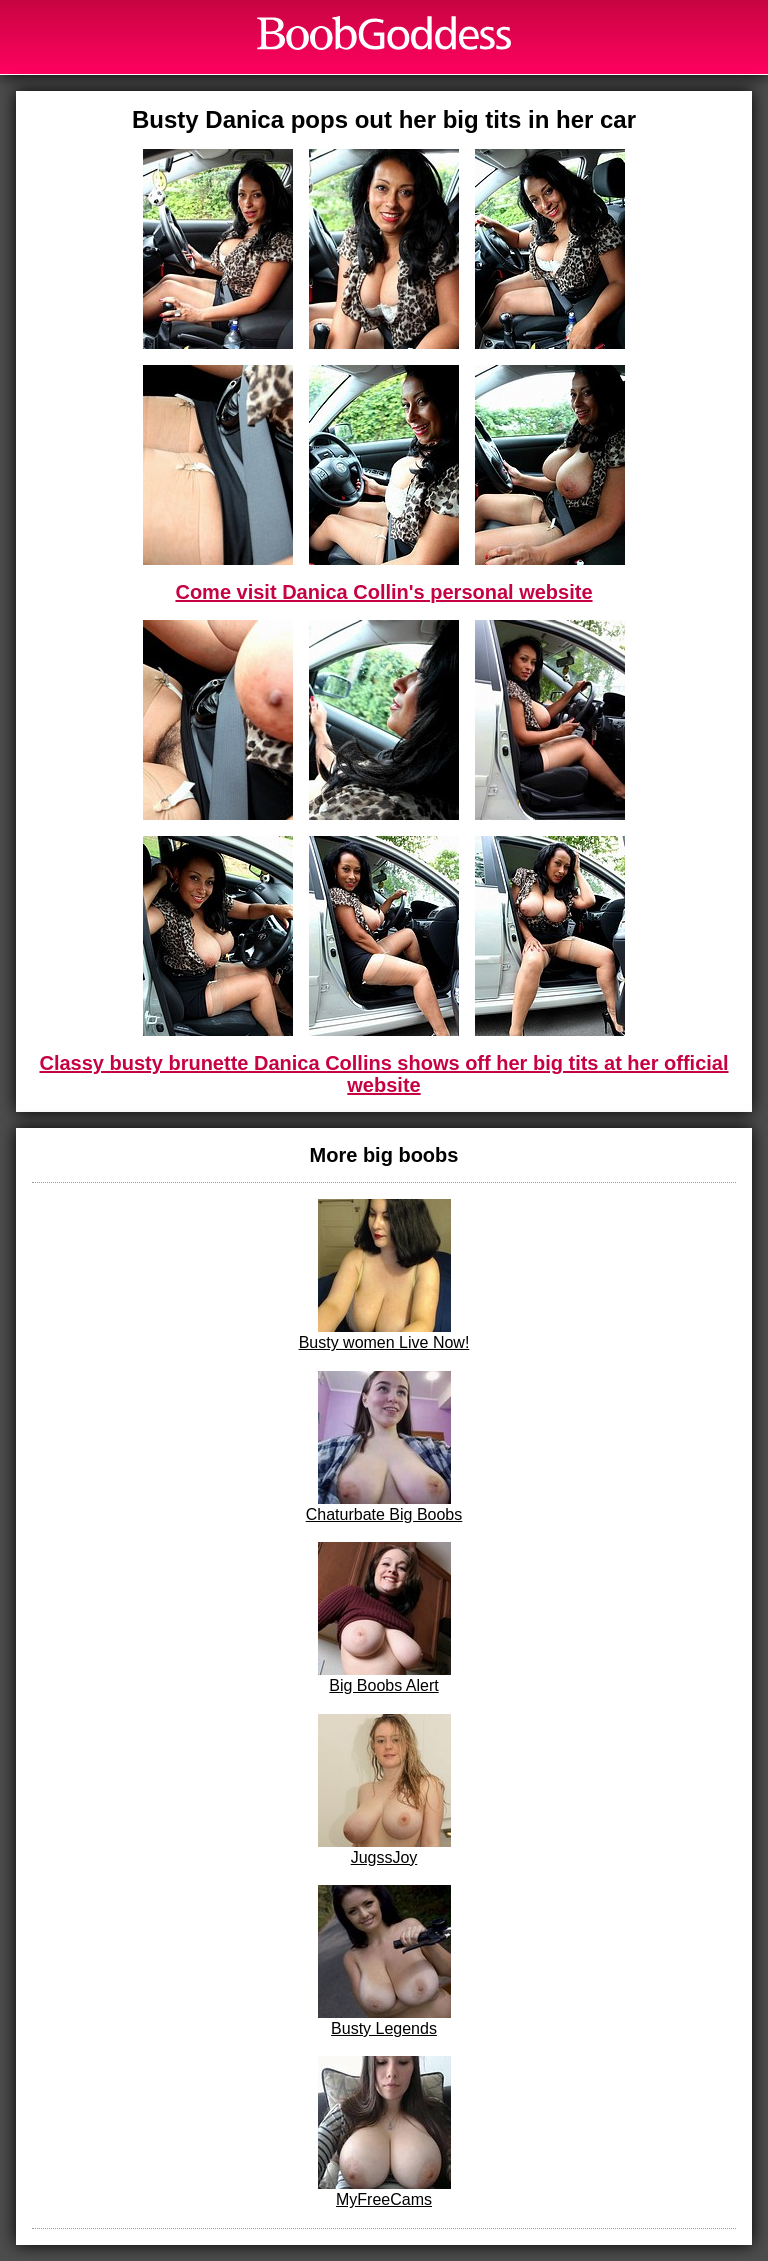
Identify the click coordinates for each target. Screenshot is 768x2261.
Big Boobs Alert (384, 1618)
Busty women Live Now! (384, 1275)
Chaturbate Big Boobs (384, 1447)
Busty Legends (384, 1961)
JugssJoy (384, 1790)
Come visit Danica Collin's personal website (383, 592)
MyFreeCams (384, 2132)
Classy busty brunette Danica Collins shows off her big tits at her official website (383, 1074)
